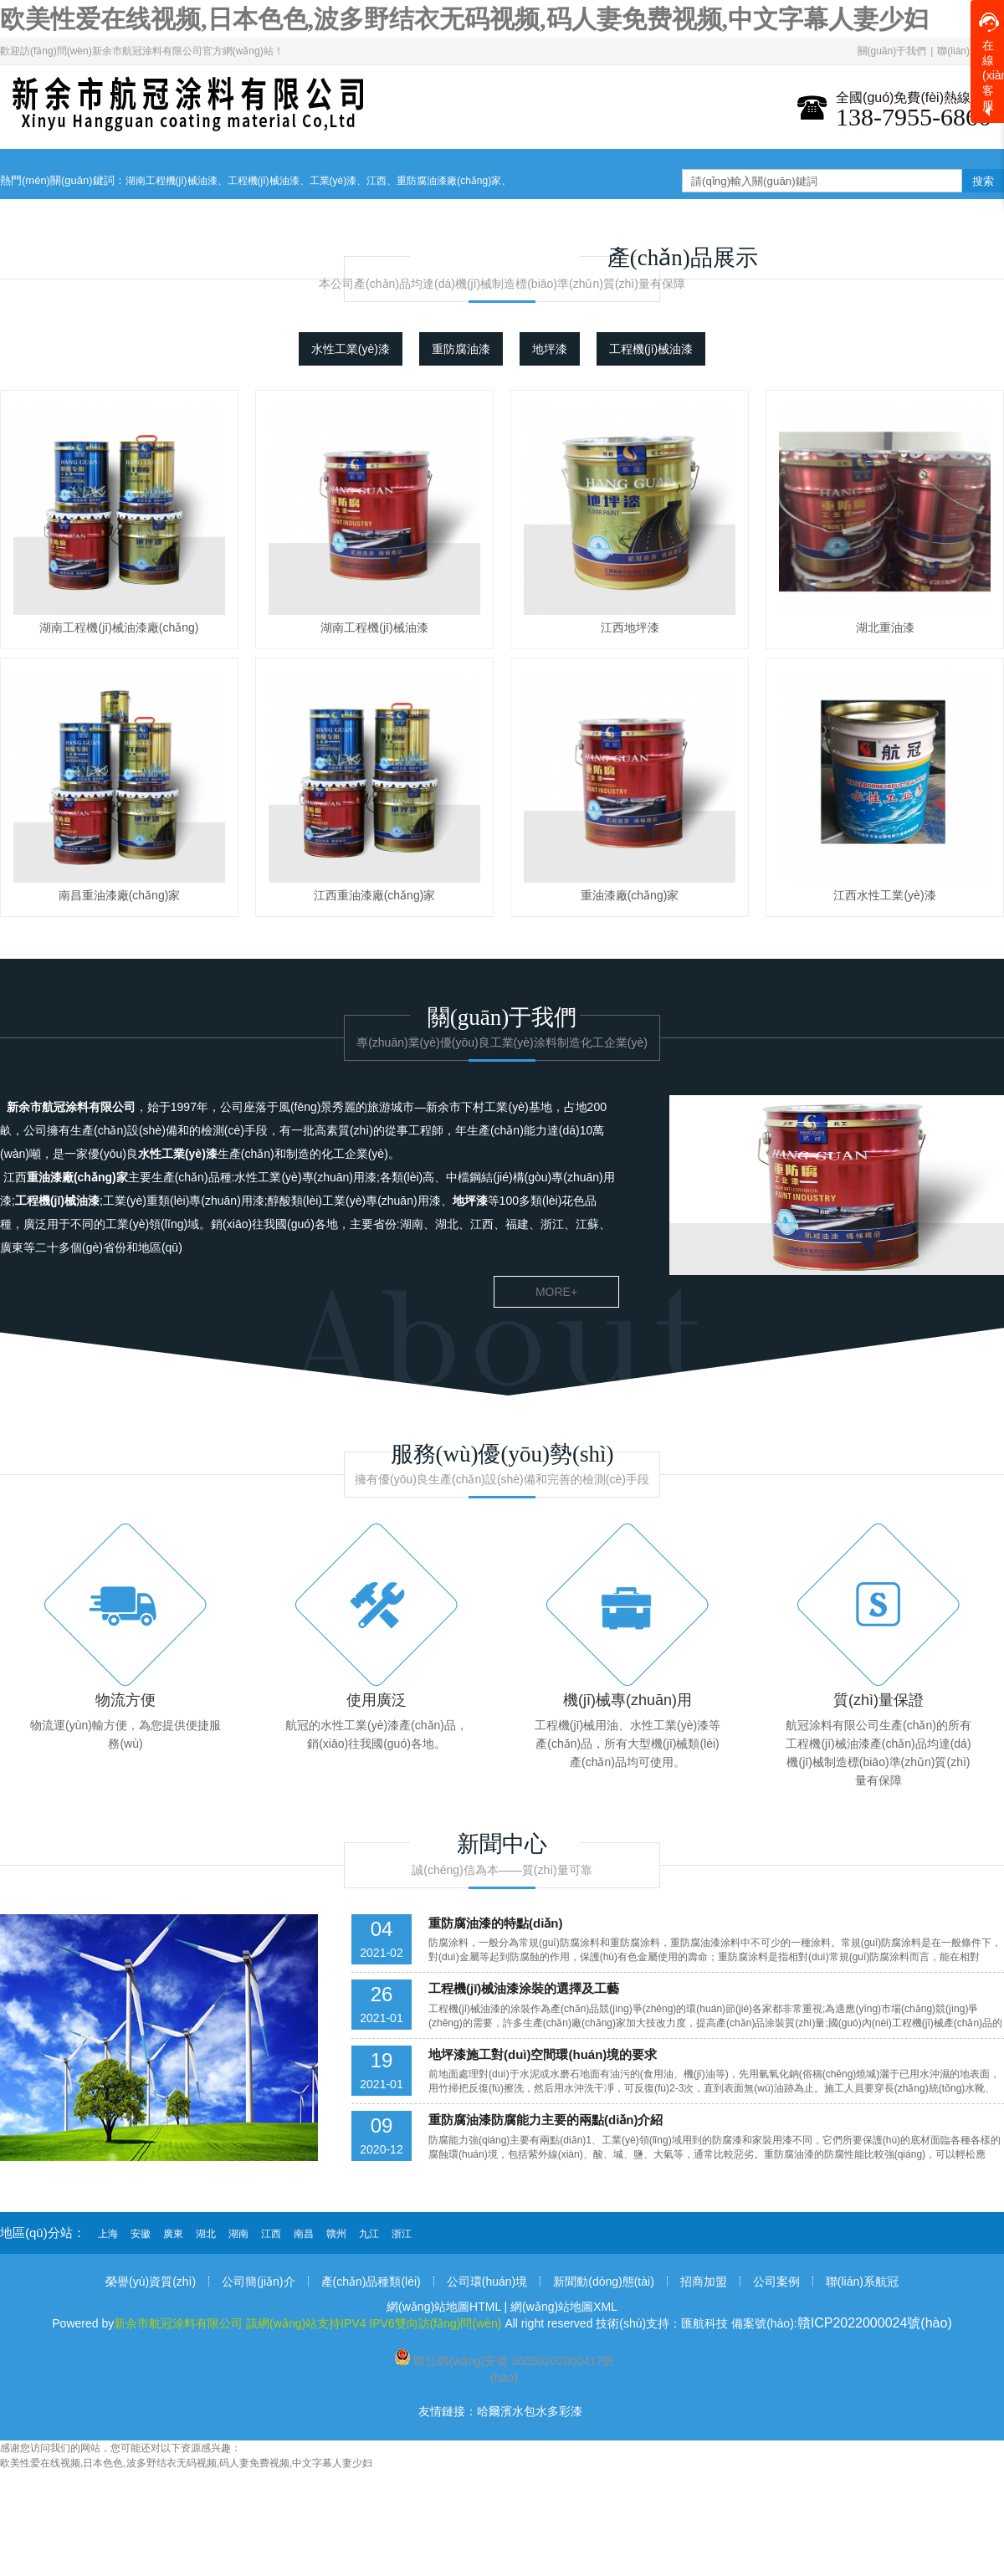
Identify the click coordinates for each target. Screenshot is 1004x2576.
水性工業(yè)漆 (350, 349)
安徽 (141, 2234)
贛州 (336, 2234)
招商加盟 (703, 2281)
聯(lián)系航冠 (862, 2281)
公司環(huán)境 (487, 2281)
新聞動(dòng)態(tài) (603, 2281)
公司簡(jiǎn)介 (258, 2281)
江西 (376, 181)
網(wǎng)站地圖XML (563, 2306)
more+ (556, 1291)
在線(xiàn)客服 (991, 62)
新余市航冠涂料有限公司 (71, 1107)
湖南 (238, 2234)
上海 (108, 2234)
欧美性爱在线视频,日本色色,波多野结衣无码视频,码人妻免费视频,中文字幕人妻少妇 (464, 19)
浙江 (402, 2234)
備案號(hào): (841, 2323)
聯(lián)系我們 (968, 51)
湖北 (206, 2234)
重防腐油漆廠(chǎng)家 (449, 181)
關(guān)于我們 (892, 51)
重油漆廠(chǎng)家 (77, 1177)
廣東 (173, 2234)
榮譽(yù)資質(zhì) (150, 2281)
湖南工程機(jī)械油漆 (172, 181)
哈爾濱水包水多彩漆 (529, 2411)
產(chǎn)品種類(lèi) (371, 2281)
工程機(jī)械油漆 (264, 181)
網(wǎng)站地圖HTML (444, 2306)
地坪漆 (549, 349)
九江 (369, 2234)
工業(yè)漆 (333, 181)
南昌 (304, 2234)
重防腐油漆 (461, 349)
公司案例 (776, 2281)
